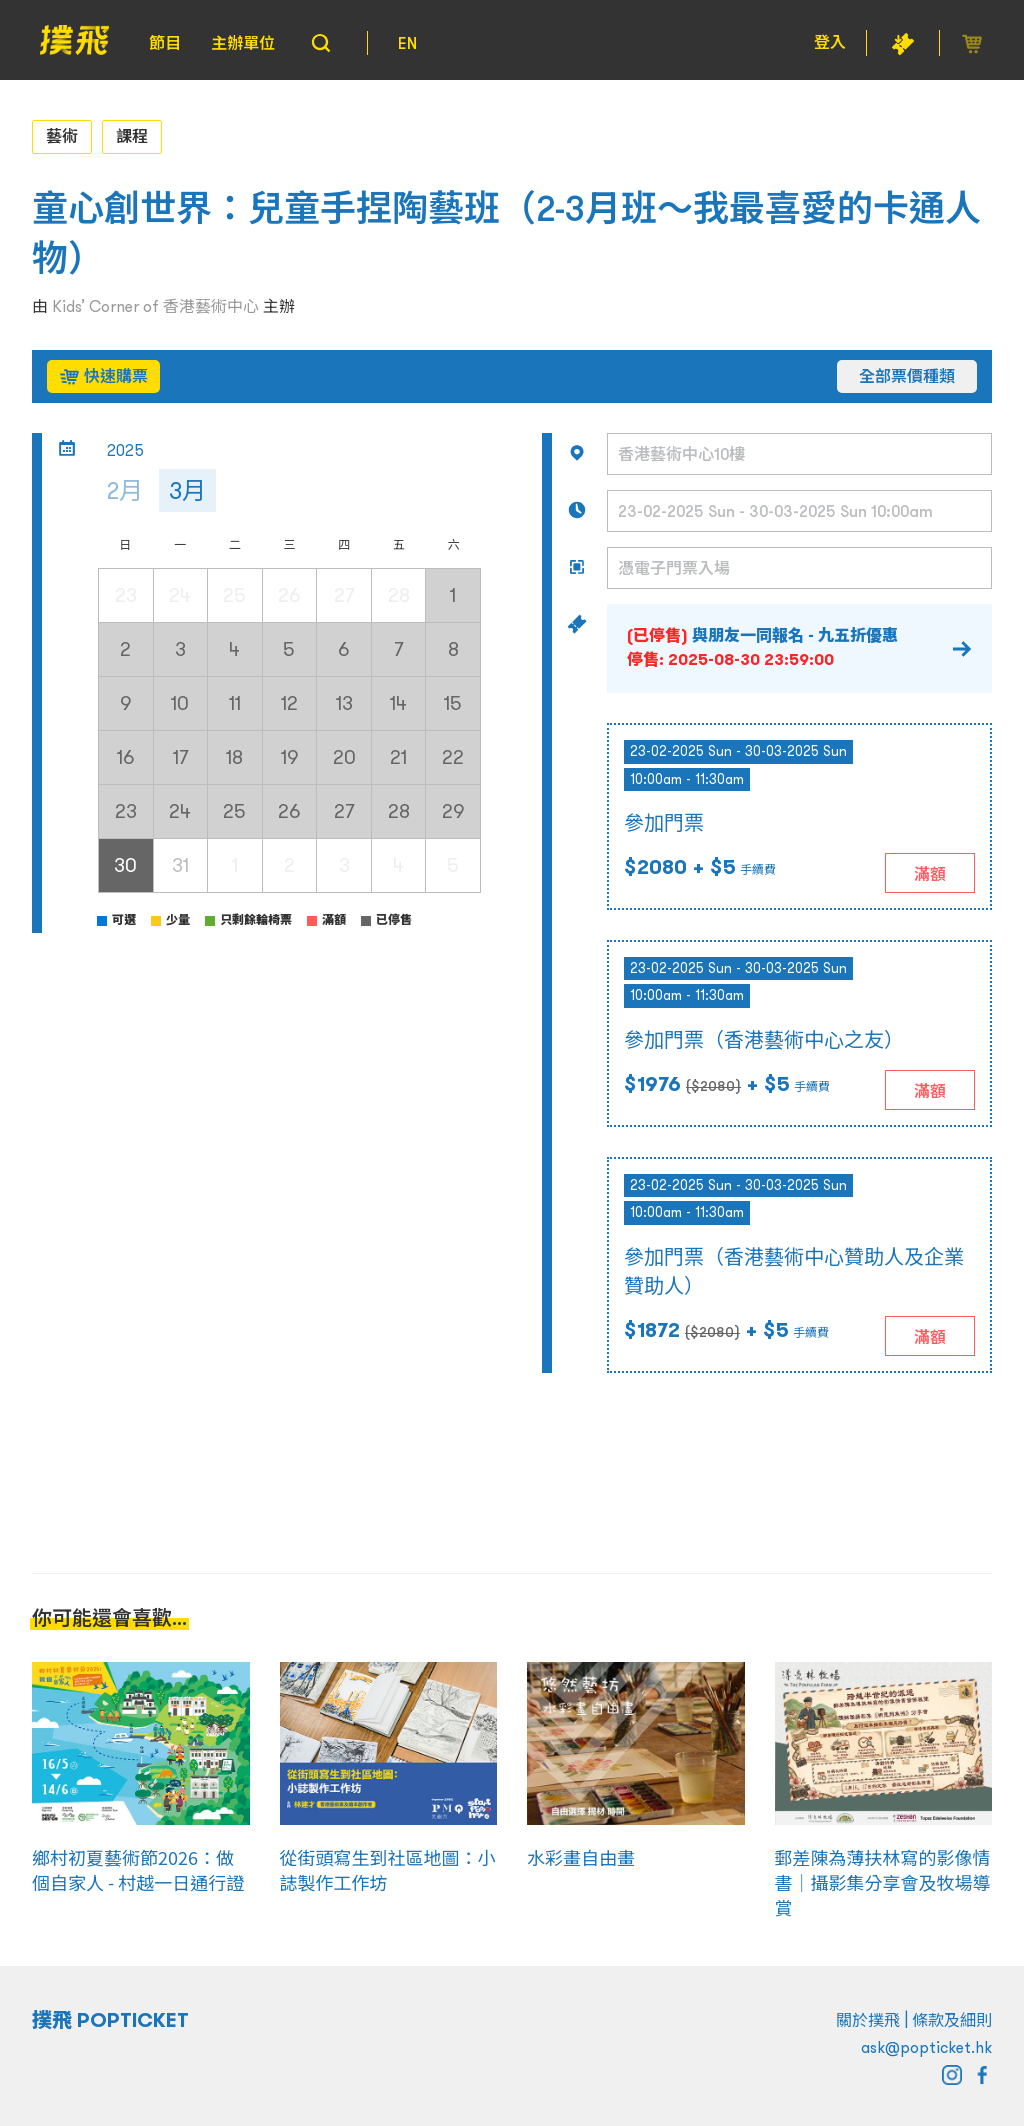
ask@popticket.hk (926, 2047)
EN (407, 43)
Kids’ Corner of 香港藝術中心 (155, 306)
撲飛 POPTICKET (110, 2020)
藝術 (62, 136)
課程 (132, 136)
